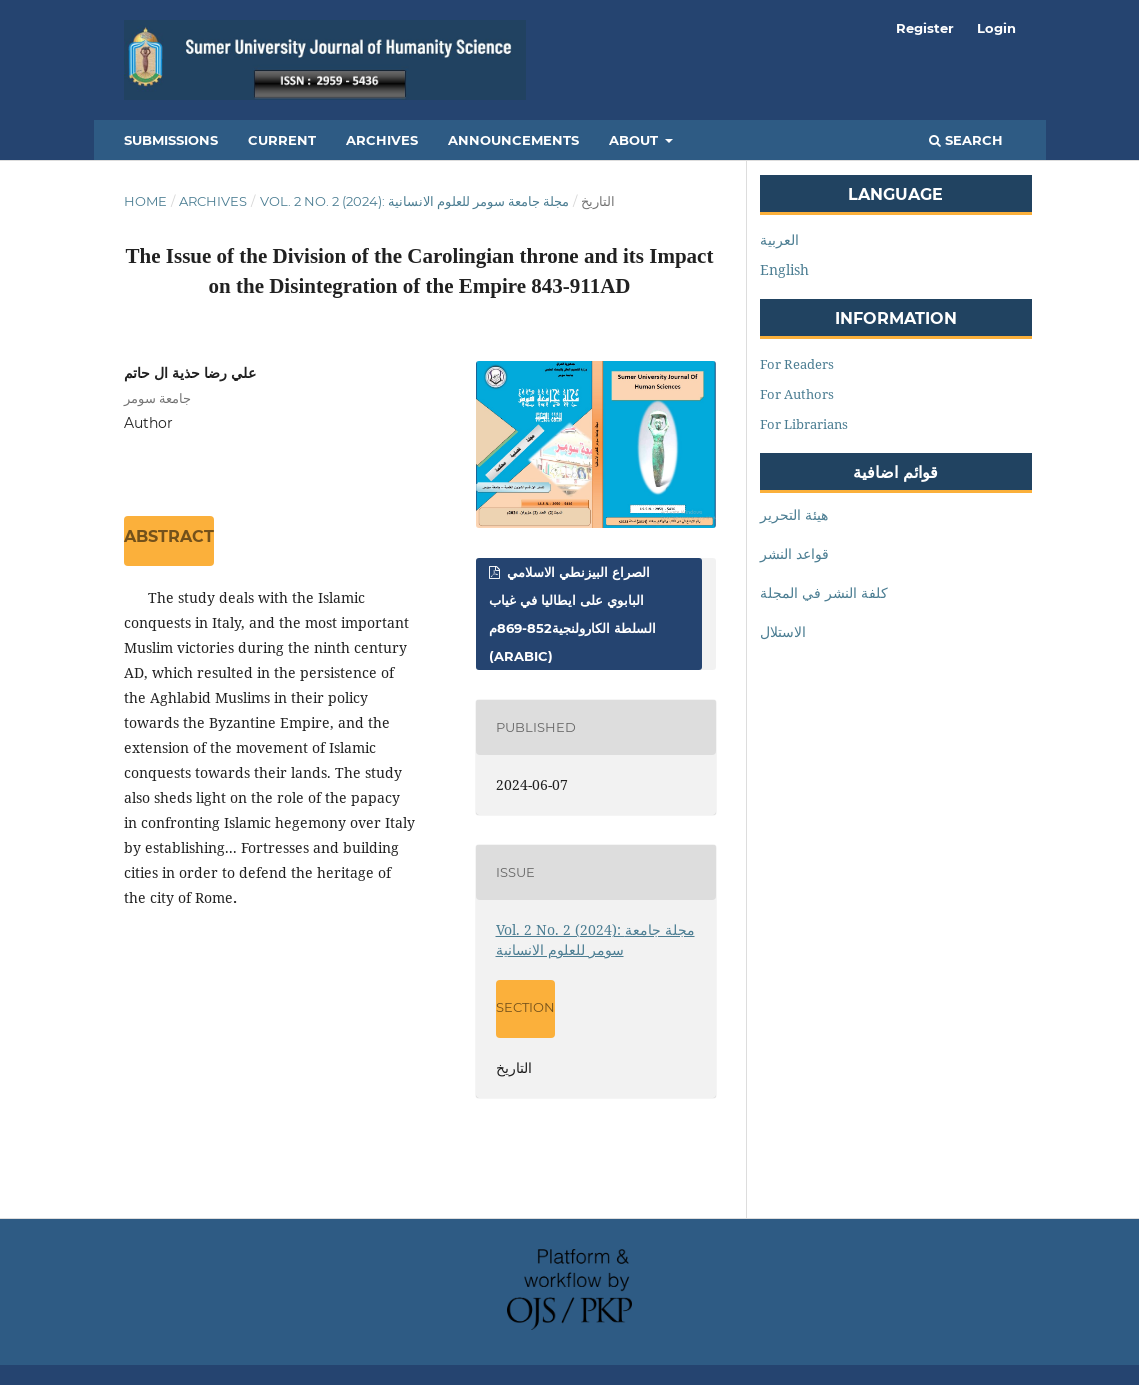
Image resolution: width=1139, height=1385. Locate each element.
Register (925, 28)
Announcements (513, 140)
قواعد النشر (794, 553)
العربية (779, 239)
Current (282, 140)
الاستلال (783, 631)
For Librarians (804, 424)
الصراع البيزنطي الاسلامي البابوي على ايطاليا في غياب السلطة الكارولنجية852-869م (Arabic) (572, 614)
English (784, 269)
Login (996, 28)
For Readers (797, 364)
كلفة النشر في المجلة (824, 592)
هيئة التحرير (794, 514)
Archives (382, 140)
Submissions (171, 140)
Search (966, 140)
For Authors (797, 394)
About (635, 140)
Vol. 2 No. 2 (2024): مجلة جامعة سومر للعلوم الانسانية (414, 201)
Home (145, 201)
